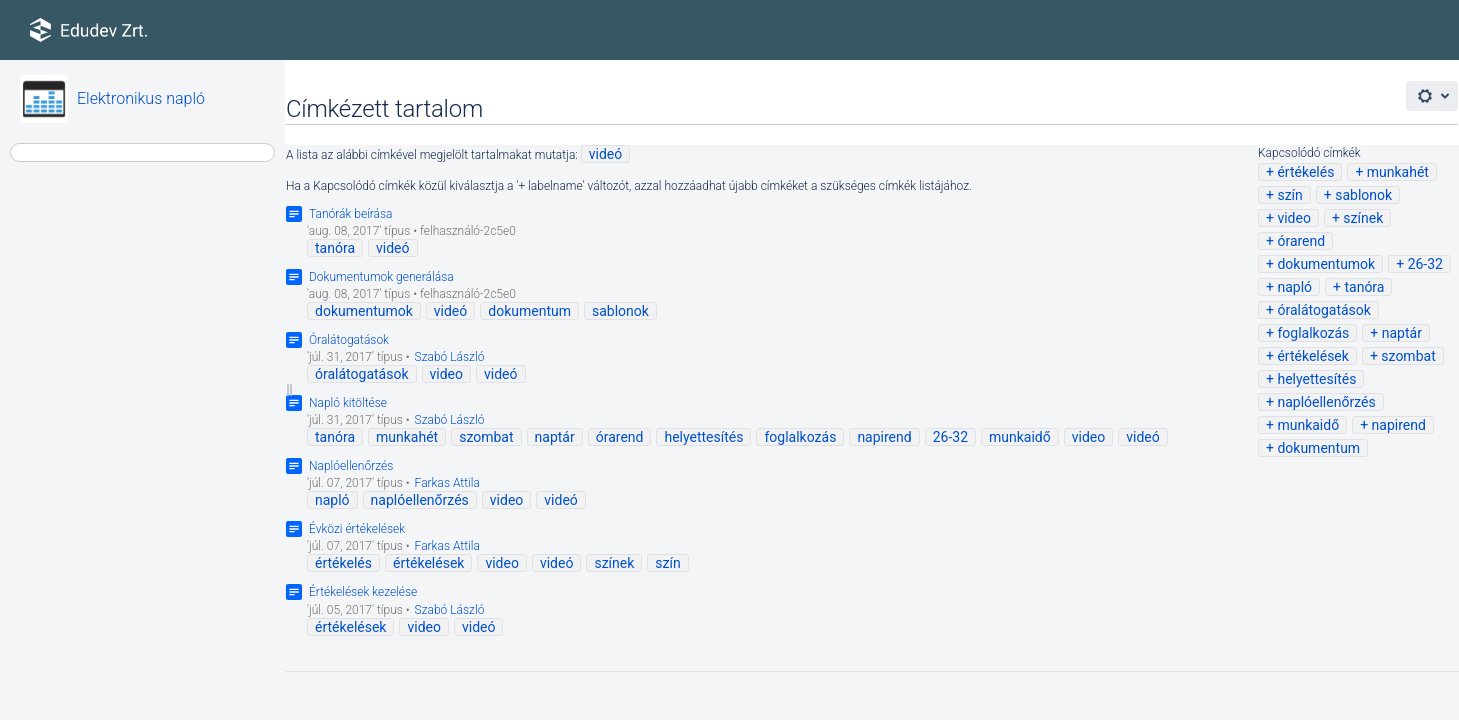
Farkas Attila (447, 483)
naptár (1402, 333)
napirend (1399, 425)
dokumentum (1318, 448)
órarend (1301, 241)
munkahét (1398, 172)
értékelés (1305, 172)
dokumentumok (1326, 264)
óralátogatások (1324, 310)
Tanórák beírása (351, 214)
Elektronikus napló (141, 98)
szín (1289, 195)
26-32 (1425, 264)
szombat (1408, 356)
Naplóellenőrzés (351, 466)
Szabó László (450, 357)
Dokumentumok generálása (381, 277)
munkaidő (1308, 425)
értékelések (1312, 356)
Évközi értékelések (357, 529)
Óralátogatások (349, 340)
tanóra (1364, 287)
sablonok (1363, 195)
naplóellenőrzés (1326, 402)
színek (1363, 218)
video (1294, 218)
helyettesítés (1316, 379)
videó (606, 154)
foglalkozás (1313, 333)
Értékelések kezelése (363, 592)
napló (1294, 287)
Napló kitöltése (348, 403)
